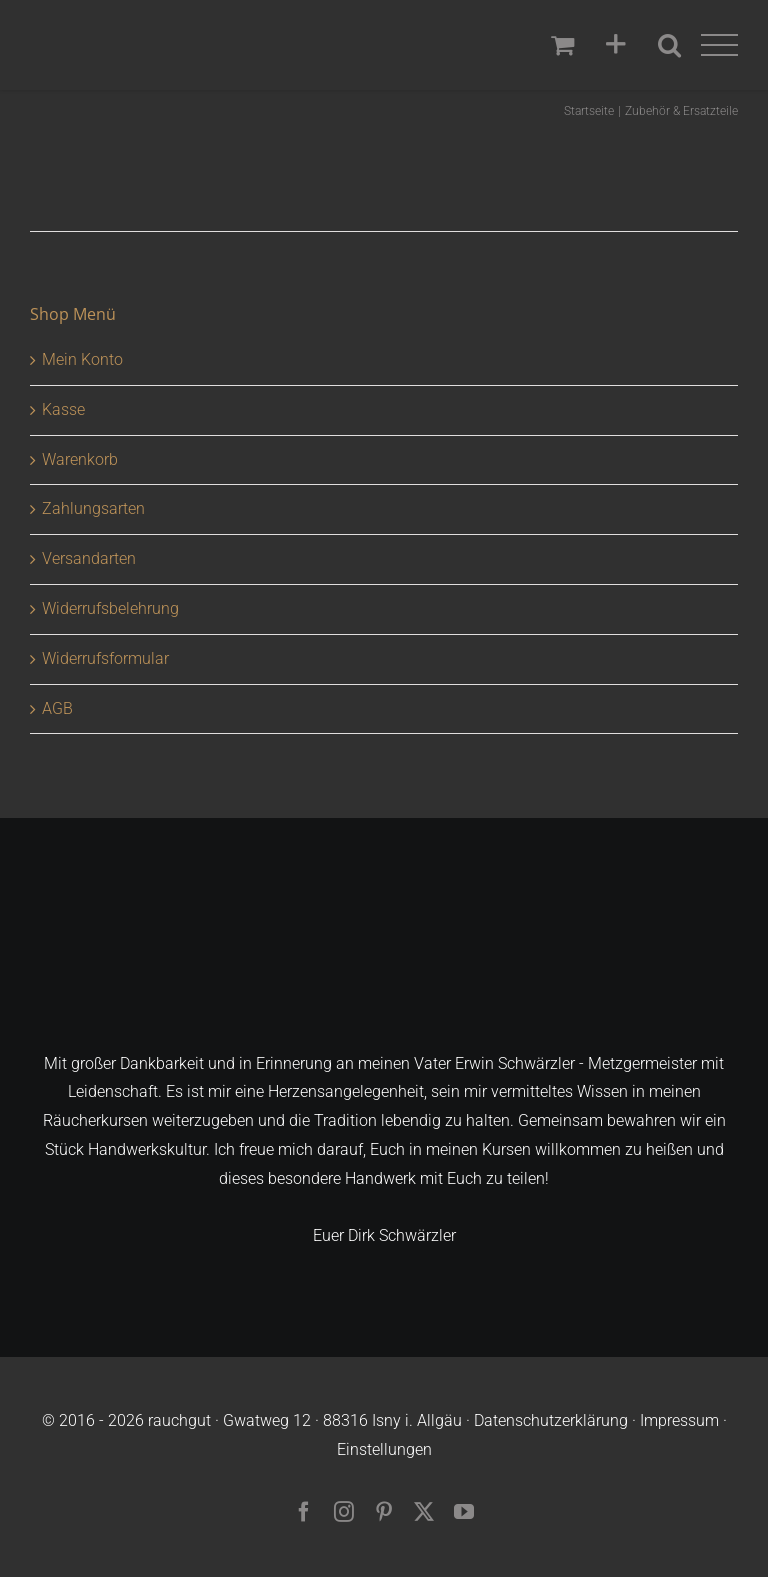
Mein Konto (82, 359)
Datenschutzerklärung (551, 1420)
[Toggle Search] (669, 44)
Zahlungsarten (93, 508)
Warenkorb (80, 459)
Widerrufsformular (105, 658)
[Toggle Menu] (720, 45)
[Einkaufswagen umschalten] (562, 44)
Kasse (63, 409)
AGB (57, 708)
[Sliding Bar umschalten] (616, 45)
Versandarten (89, 558)
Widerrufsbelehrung (110, 608)
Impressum (679, 1420)
